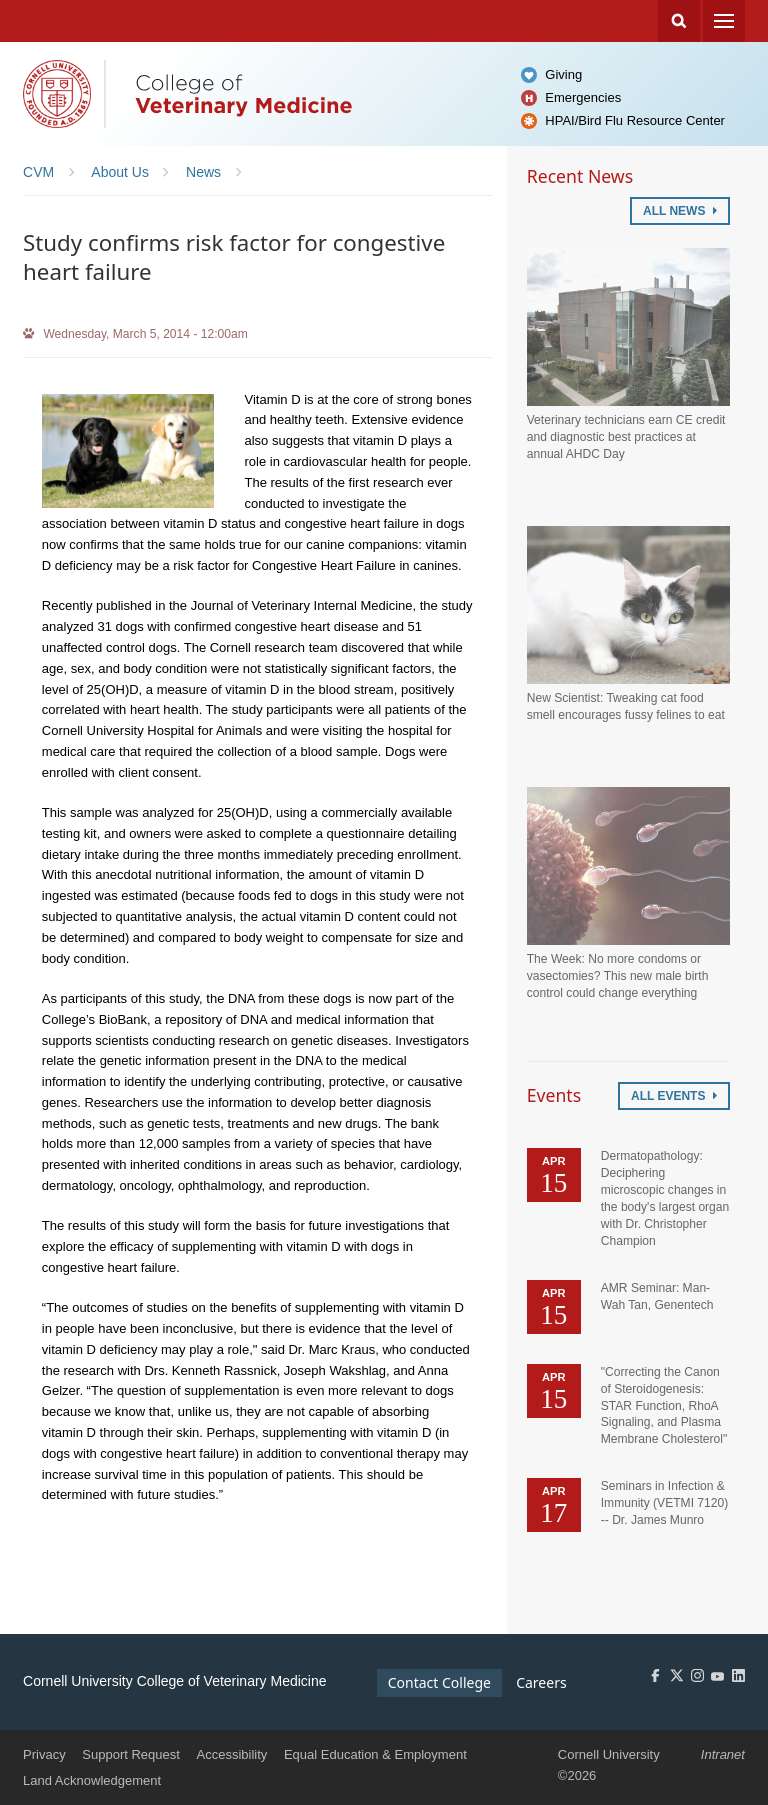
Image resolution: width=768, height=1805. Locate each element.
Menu (724, 21)
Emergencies (583, 97)
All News (680, 211)
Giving (563, 74)
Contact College (439, 1682)
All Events (674, 1096)
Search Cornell (679, 21)
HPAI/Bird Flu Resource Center (635, 120)
